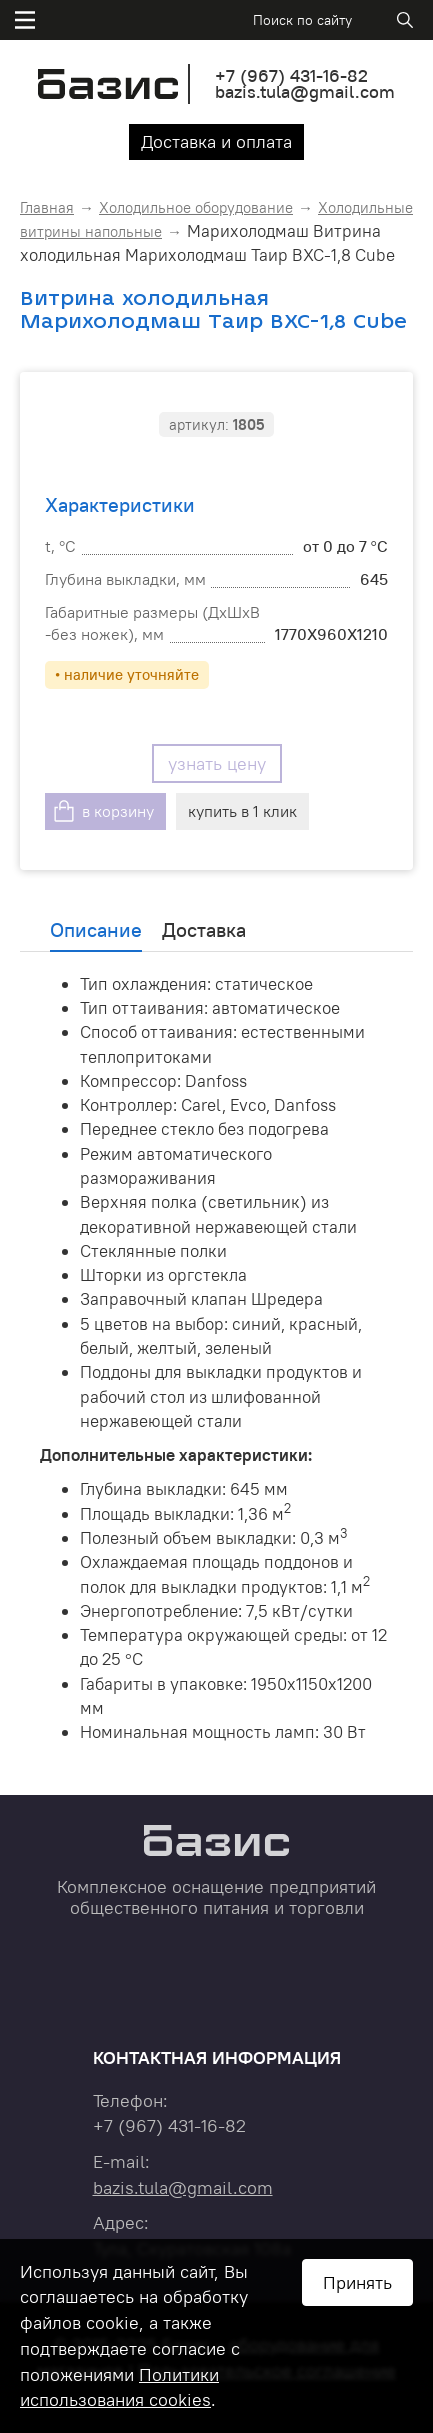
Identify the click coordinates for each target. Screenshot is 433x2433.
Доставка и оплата (216, 141)
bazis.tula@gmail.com (305, 91)
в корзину (118, 811)
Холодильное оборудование (196, 207)
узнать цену (217, 763)
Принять (357, 2282)
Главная (47, 207)
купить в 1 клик (242, 811)
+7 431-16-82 (291, 75)
